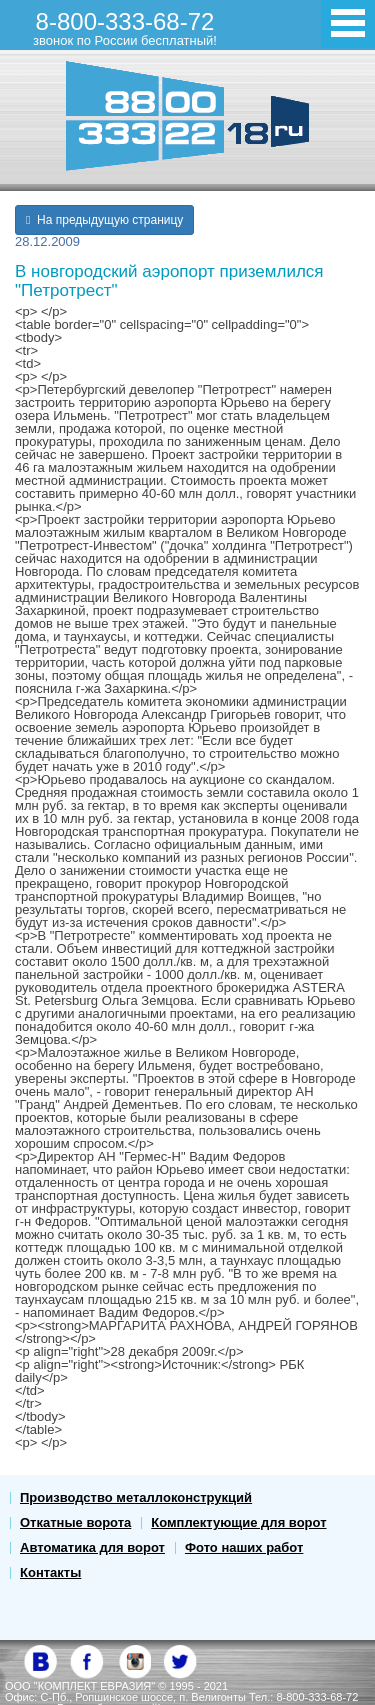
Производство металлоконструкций (136, 1497)
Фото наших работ (244, 1547)
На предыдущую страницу (104, 220)
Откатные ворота (75, 1522)
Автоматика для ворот (92, 1547)
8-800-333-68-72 (125, 28)
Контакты (50, 1572)
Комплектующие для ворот (238, 1522)
